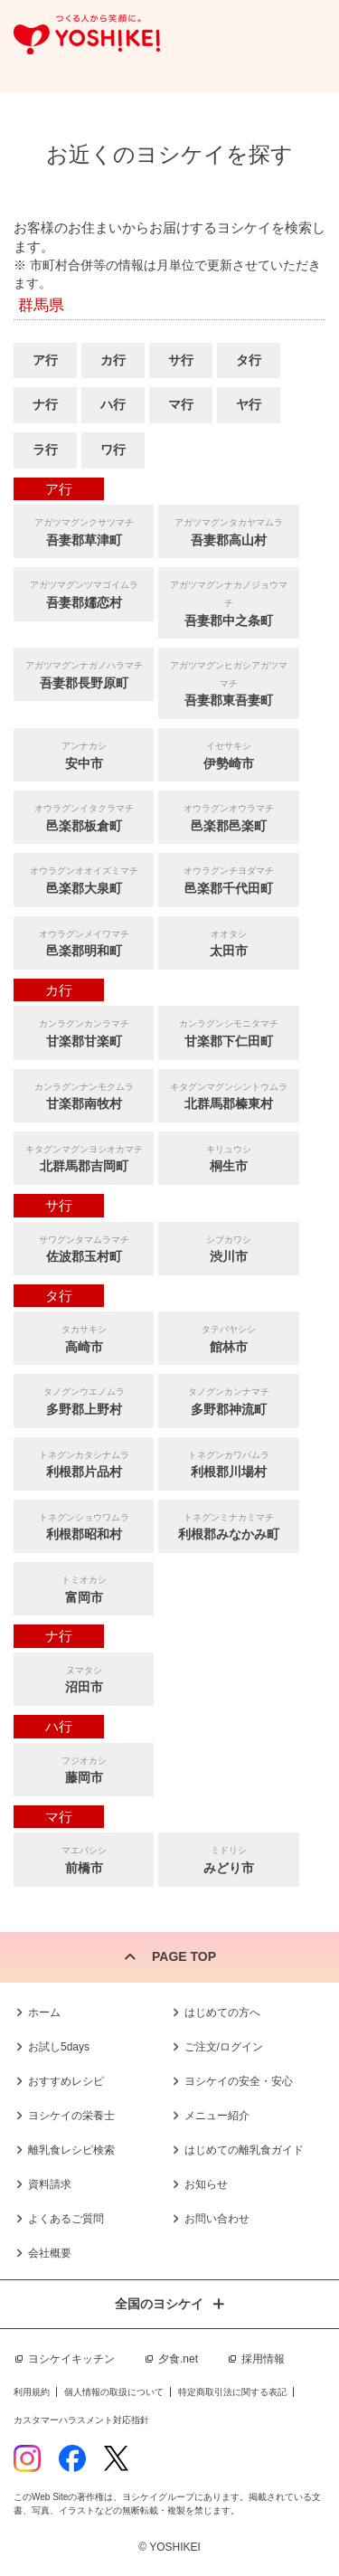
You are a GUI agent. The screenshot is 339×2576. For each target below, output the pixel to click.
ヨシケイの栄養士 (71, 2115)
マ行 (180, 404)
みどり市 (228, 1858)
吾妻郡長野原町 (84, 673)
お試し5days (58, 2047)
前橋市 (84, 1858)
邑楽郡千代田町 (228, 878)
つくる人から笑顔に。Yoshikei (87, 34)
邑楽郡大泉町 (84, 878)
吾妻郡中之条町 (228, 601)
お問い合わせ (217, 2218)
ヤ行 (248, 404)
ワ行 (113, 449)
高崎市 (84, 1337)
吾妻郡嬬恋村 (84, 593)
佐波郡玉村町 (84, 1247)
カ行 (113, 360)
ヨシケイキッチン (71, 2359)
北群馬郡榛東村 (228, 1095)
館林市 (228, 1337)
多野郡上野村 (84, 1399)
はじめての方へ (222, 2012)
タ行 (248, 360)
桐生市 (228, 1157)
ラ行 (45, 449)
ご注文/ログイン (223, 2047)
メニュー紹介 (217, 2115)
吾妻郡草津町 (84, 530)
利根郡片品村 (84, 1463)
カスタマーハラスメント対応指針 (81, 2420)
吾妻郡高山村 (228, 530)
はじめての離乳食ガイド (244, 2150)
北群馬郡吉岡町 (84, 1157)
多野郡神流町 (228, 1399)
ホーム (44, 2012)
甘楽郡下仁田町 (228, 1031)
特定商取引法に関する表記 (232, 2392)
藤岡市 (84, 1768)
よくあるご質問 (66, 2218)
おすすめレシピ (66, 2081)
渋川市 (228, 1247)
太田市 (228, 942)
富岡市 (84, 1588)
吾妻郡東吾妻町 (228, 682)
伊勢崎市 (228, 754)
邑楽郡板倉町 (84, 816)
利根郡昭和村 (84, 1525)
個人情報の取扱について (114, 2392)
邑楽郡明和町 (84, 942)
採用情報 (263, 2359)
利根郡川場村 (228, 1463)
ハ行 (113, 404)
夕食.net (178, 2359)
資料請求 (49, 2184)
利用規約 (32, 2392)
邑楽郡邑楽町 (228, 816)
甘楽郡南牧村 (84, 1095)
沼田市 (84, 1678)
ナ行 (45, 404)
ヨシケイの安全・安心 (238, 2081)
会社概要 (49, 2253)
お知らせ (206, 2184)
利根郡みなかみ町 (228, 1525)
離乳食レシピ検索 (71, 2150)
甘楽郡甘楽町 (84, 1031)
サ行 (180, 360)
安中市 (84, 754)
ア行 (45, 360)
